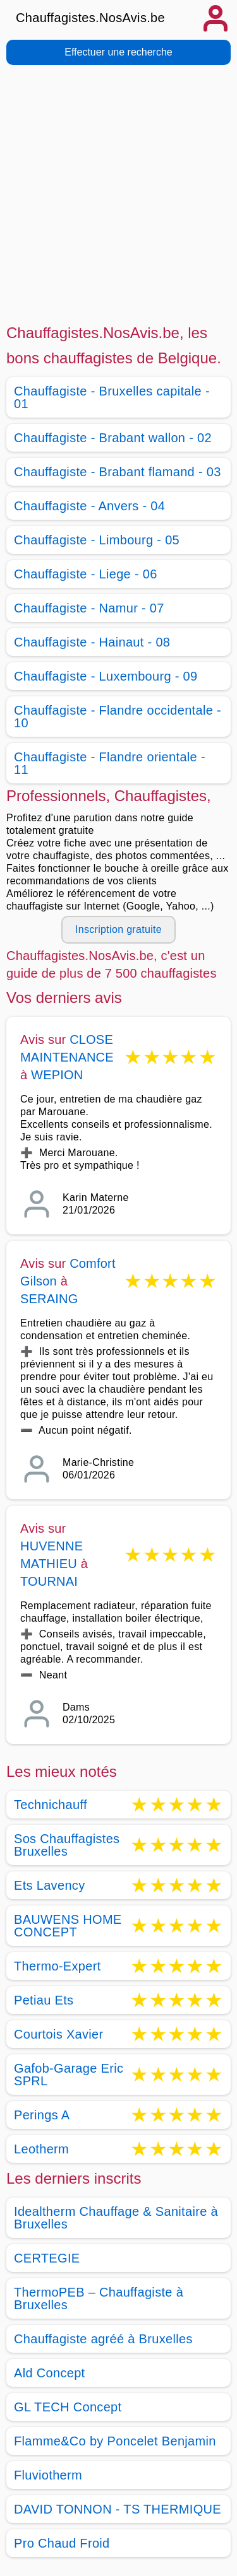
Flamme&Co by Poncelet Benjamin (115, 2441)
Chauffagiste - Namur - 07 (89, 608)
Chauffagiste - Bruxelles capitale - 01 (112, 397)
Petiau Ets (43, 2000)
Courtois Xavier (59, 2034)
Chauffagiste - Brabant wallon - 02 (113, 438)
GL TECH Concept (67, 2407)
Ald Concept (49, 2373)
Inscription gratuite (118, 929)
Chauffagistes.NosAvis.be (90, 18)
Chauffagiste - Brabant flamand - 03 (117, 472)
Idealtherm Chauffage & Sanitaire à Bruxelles (116, 2217)
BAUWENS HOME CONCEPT (68, 1925)
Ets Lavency (49, 1885)
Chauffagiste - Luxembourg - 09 (106, 676)
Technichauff (50, 1804)
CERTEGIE (47, 2258)
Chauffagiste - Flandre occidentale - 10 (117, 716)
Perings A (42, 2115)
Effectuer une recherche (118, 52)
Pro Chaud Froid (62, 2543)
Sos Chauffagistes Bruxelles (66, 1845)
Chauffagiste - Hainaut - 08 (92, 642)
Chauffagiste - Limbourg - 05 (96, 540)
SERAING (49, 1299)
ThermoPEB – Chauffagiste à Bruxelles (98, 2298)
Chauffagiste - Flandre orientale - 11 (109, 763)
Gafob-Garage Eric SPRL (68, 2074)
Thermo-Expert (57, 1966)
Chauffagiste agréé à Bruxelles (103, 2339)
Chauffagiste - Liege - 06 (85, 574)
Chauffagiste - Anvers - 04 (89, 506)
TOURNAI (49, 1581)
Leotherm (41, 2149)
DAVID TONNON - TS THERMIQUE (117, 2509)
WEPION (57, 1075)
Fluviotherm (48, 2475)
